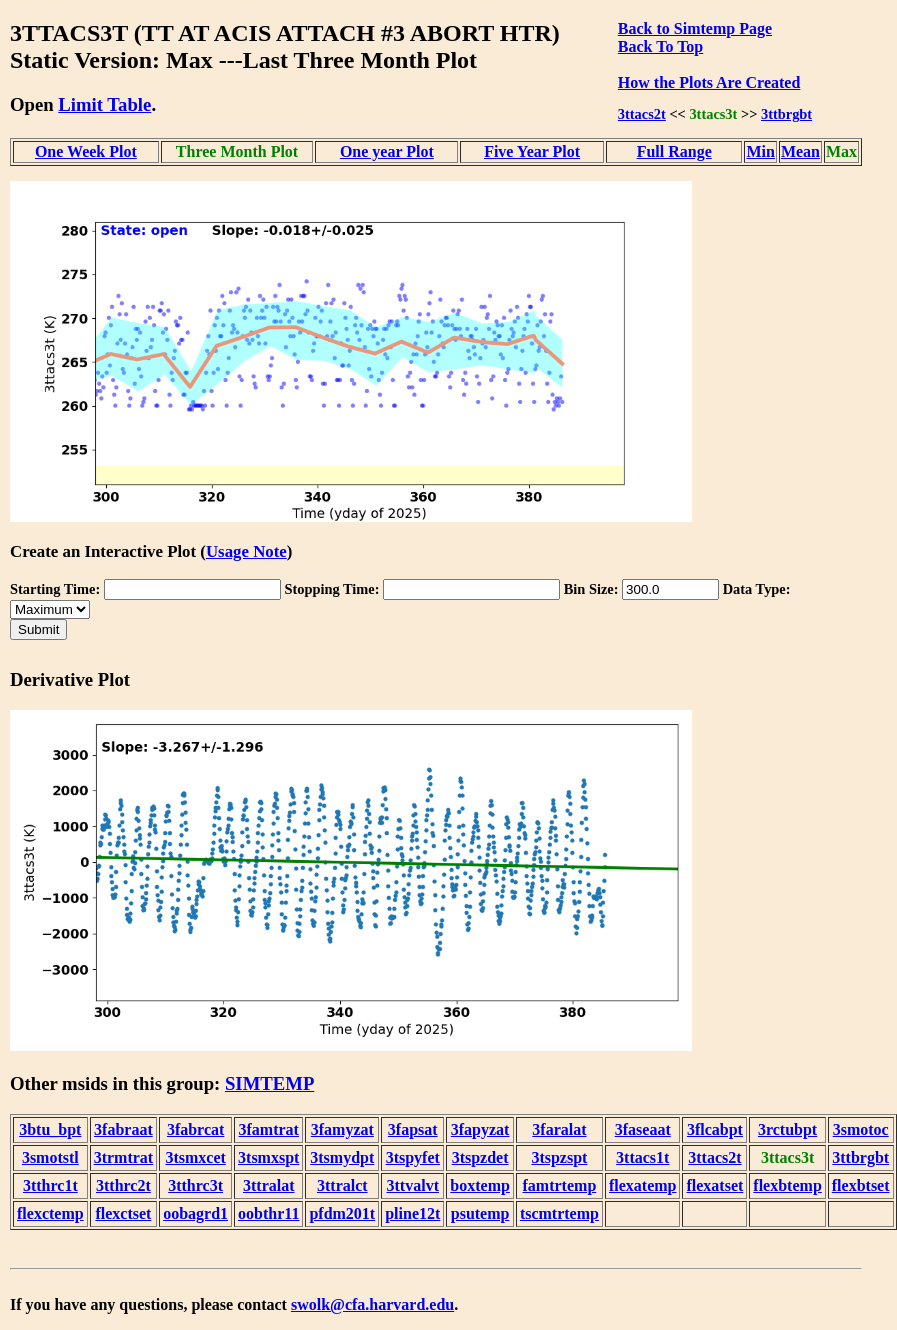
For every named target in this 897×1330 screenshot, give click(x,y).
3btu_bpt (50, 1129)
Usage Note (246, 551)
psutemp (480, 1213)
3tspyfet (413, 1157)
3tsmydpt (342, 1157)
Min (760, 151)
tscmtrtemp (559, 1213)
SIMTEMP (269, 1083)
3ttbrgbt (786, 114)
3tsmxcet (195, 1157)
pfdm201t (342, 1213)
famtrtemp (560, 1185)
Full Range (674, 151)
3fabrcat (195, 1129)
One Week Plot (86, 151)
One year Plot (387, 151)
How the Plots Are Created (709, 82)
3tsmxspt (268, 1157)
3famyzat (342, 1129)
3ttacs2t (642, 114)
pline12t (412, 1213)
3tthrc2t (123, 1185)
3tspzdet (480, 1157)
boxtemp (480, 1185)
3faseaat (643, 1129)
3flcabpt (715, 1129)
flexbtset (861, 1185)
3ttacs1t (642, 1157)
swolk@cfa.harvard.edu (372, 1304)
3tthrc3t (195, 1185)
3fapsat (413, 1129)
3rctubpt (787, 1129)
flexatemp (643, 1185)
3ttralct (342, 1185)
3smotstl (50, 1157)
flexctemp (50, 1213)
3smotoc (861, 1129)
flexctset (123, 1213)
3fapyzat (480, 1129)
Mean (800, 151)
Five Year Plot (532, 151)
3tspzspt (559, 1157)
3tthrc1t (50, 1185)
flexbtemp (787, 1185)
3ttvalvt (413, 1185)
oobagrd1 (195, 1213)
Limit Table (104, 104)
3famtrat (269, 1129)
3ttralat (269, 1185)
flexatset (714, 1185)
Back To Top (660, 46)
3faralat (559, 1129)
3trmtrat (124, 1157)
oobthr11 (268, 1213)
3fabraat (123, 1129)
